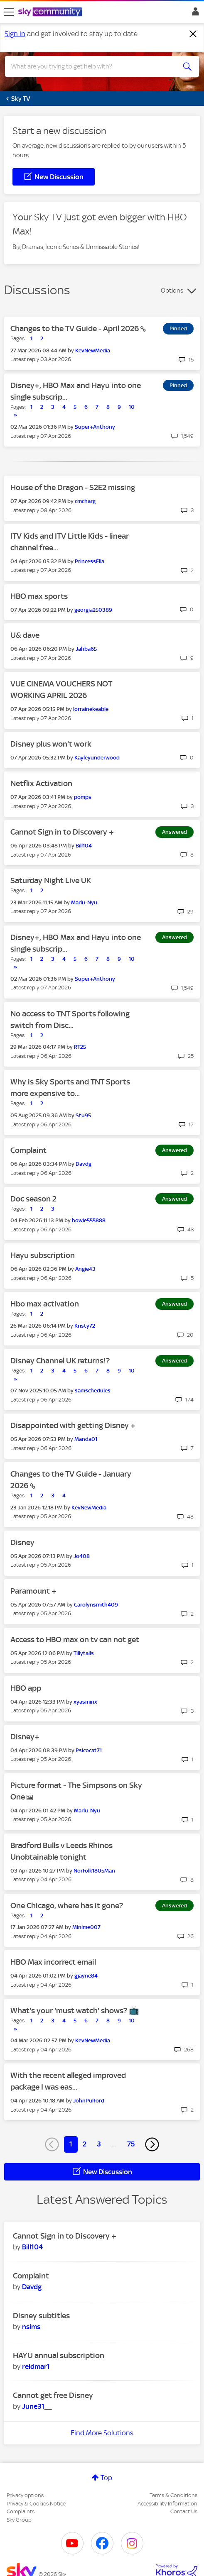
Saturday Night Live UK (50, 880)
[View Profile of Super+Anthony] (95, 427)
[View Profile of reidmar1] (36, 2366)
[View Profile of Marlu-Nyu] (84, 902)
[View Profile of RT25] (80, 1047)
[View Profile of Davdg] (83, 1164)
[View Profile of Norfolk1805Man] (94, 1871)
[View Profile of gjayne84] (86, 1976)
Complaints (20, 2511)
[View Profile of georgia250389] (93, 610)
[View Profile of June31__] (37, 2406)
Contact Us (183, 2511)
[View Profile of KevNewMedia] (92, 350)
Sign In (194, 13)
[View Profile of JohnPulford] (88, 2100)
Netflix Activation (41, 783)
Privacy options (25, 2495)
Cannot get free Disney (53, 2395)
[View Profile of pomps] (82, 797)
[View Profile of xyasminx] (85, 1702)
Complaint (28, 1150)
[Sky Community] (51, 12)
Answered (174, 832)
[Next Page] (152, 2144)
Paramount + (33, 1591)
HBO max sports (39, 596)
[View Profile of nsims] (31, 2326)
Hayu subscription (42, 1255)
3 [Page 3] (99, 2144)
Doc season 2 (33, 1199)
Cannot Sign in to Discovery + (62, 832)
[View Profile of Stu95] (83, 1115)
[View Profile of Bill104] (84, 845)
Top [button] (106, 2477)
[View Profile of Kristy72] (84, 1326)
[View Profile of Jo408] (82, 1556)
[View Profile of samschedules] (93, 1390)
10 (132, 407)
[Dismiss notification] (193, 34)
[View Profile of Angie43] (85, 1269)
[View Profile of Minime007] (86, 1927)
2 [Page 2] (84, 2144)
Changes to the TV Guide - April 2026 (75, 328)
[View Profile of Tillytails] (84, 1653)
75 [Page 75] (131, 2144)
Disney (22, 1542)
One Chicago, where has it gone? (66, 1905)
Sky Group (19, 2520)
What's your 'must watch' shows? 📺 (74, 2010)
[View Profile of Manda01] (85, 1439)
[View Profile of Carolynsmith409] (96, 1605)
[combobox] (92, 66)
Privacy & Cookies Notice (36, 2503)
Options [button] (172, 290)
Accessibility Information (167, 2503)
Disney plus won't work (50, 744)
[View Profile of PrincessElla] (89, 561)
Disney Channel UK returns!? (60, 1360)
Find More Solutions (102, 2433)
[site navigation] (9, 12)
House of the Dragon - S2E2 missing (72, 487)
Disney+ (24, 1736)
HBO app (25, 1688)
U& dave (24, 635)
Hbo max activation (44, 1304)
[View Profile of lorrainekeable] (90, 709)
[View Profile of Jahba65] (86, 649)
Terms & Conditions (173, 2495)
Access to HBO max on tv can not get (74, 1639)
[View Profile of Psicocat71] (89, 1750)
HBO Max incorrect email (53, 1962)
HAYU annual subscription (58, 2355)
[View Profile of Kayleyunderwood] (97, 757)
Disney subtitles (41, 2315)
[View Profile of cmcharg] (85, 501)
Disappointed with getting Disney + (72, 1425)
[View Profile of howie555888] (89, 1220)
